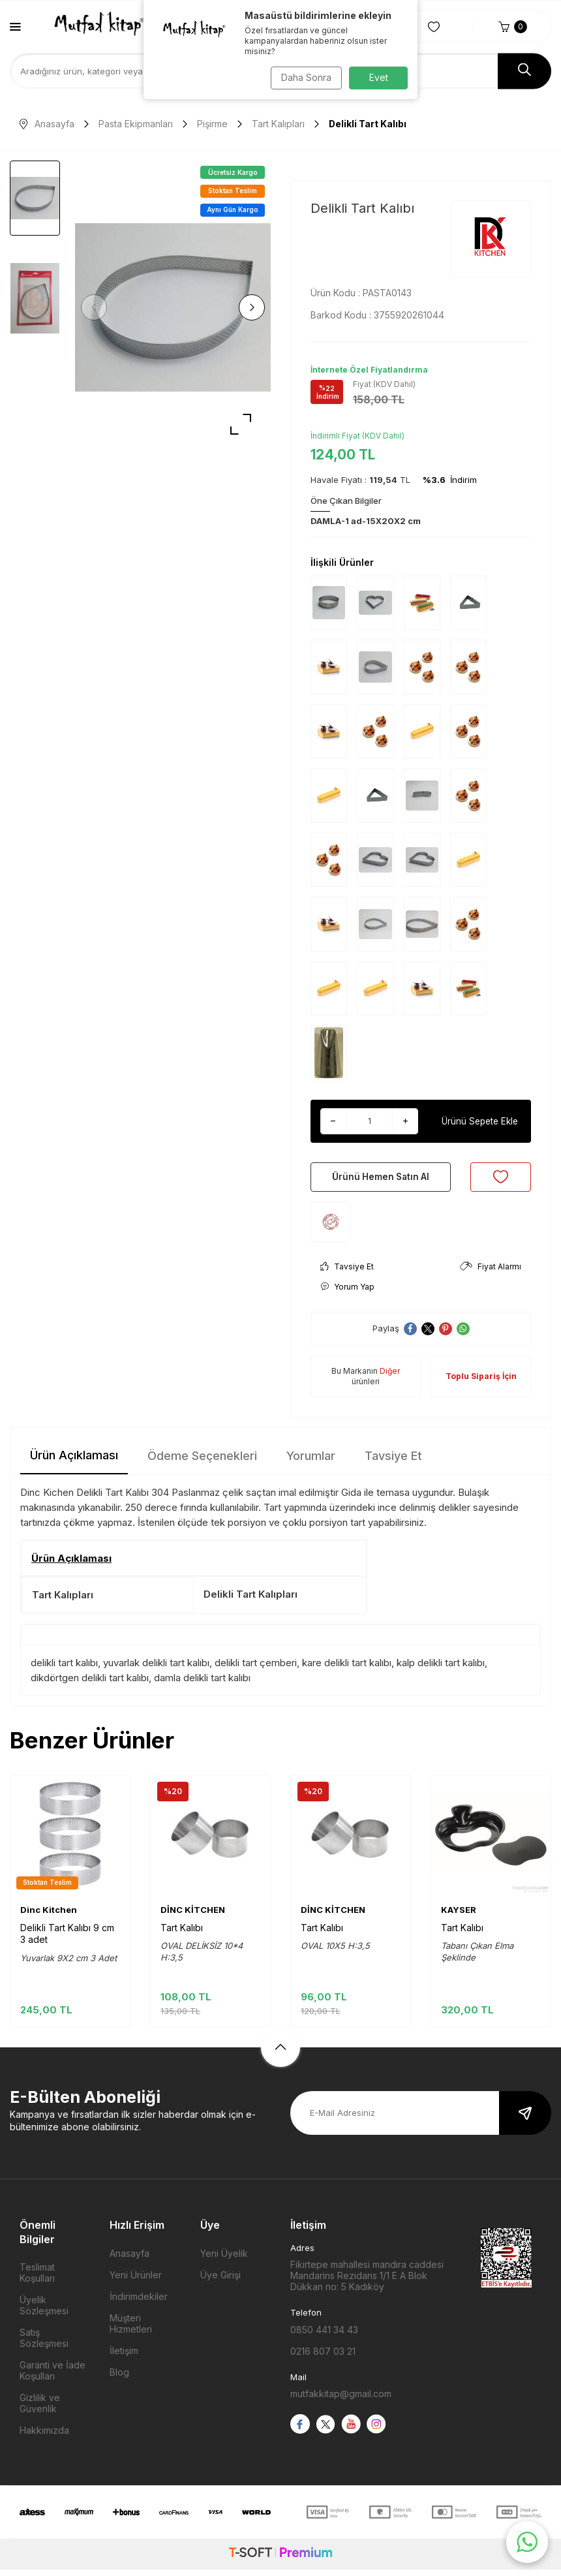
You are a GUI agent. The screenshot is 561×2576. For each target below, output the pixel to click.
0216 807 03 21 (323, 2357)
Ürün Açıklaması (74, 1461)
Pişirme (212, 123)
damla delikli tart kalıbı (202, 1684)
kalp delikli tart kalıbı (441, 1669)
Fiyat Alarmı (490, 1273)
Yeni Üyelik (224, 2259)
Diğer (390, 1377)
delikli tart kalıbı (64, 1669)
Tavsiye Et (347, 1273)
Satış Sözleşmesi (44, 2344)
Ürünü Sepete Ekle (479, 1121)
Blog (119, 2378)
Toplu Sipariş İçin (481, 1383)
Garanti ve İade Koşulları (52, 2377)
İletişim (124, 2357)
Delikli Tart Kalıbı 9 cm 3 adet (67, 1940)
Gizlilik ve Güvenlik (40, 2409)
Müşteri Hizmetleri (131, 2330)
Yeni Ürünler (136, 2281)
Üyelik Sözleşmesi (44, 2312)
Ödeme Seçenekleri (202, 1462)
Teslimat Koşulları (37, 2279)
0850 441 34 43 (324, 2336)
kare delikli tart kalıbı (346, 1669)
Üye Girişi (220, 2281)
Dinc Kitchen (48, 1916)
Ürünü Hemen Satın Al (381, 1179)
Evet (378, 77)
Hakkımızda (44, 2436)
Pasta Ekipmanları (136, 123)
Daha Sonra (304, 77)
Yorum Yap (347, 1293)
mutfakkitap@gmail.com (340, 2400)
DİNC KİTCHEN (192, 1916)
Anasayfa (47, 123)
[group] (173, 307)
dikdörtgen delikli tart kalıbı (90, 1684)
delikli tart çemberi (256, 1669)
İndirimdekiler (139, 2302)
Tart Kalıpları (278, 123)
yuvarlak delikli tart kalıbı (156, 1669)
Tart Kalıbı (181, 1934)
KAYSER (458, 1916)
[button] (98, 307)
